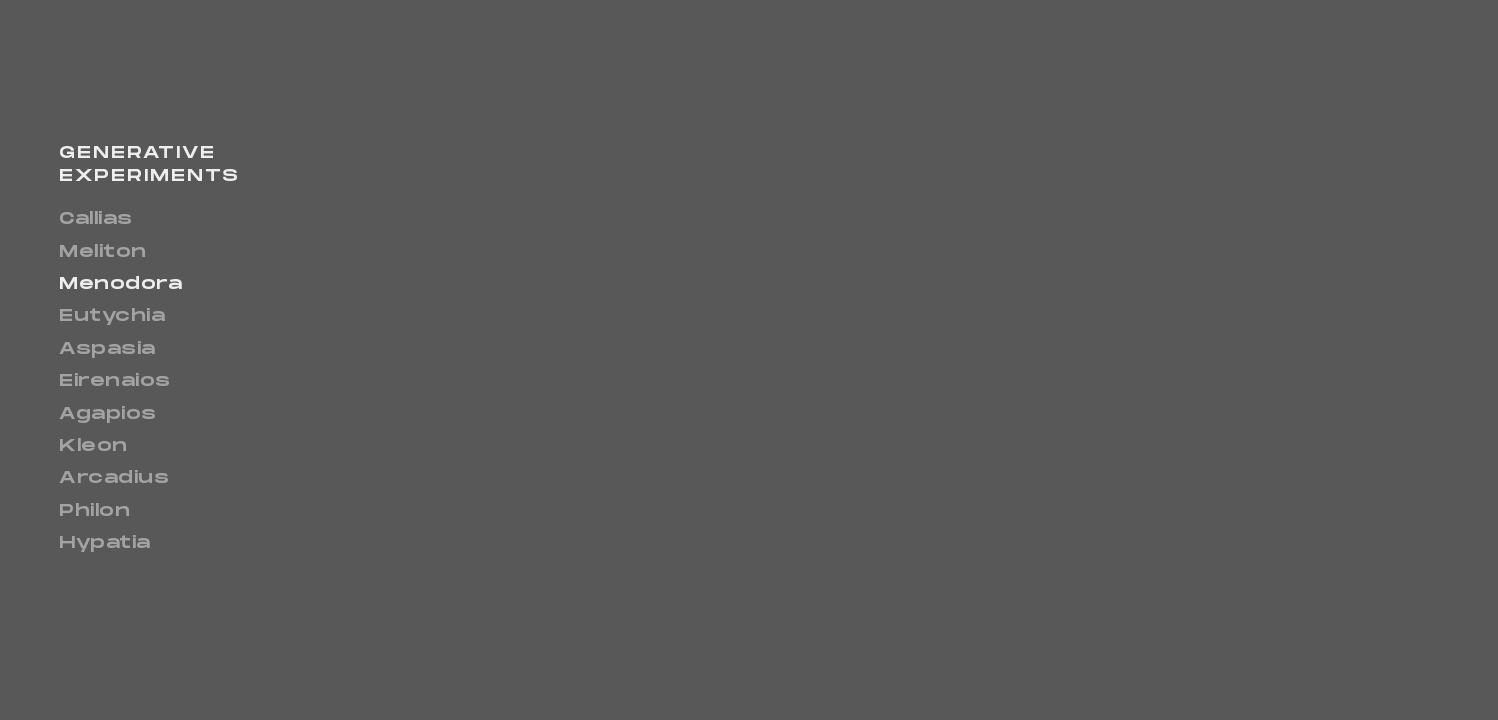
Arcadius (114, 478)
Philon (94, 511)
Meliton (103, 252)
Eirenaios (115, 381)
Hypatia (105, 543)
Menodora (120, 284)
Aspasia (107, 349)
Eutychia (112, 316)
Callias (96, 219)
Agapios (108, 414)
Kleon (93, 446)
